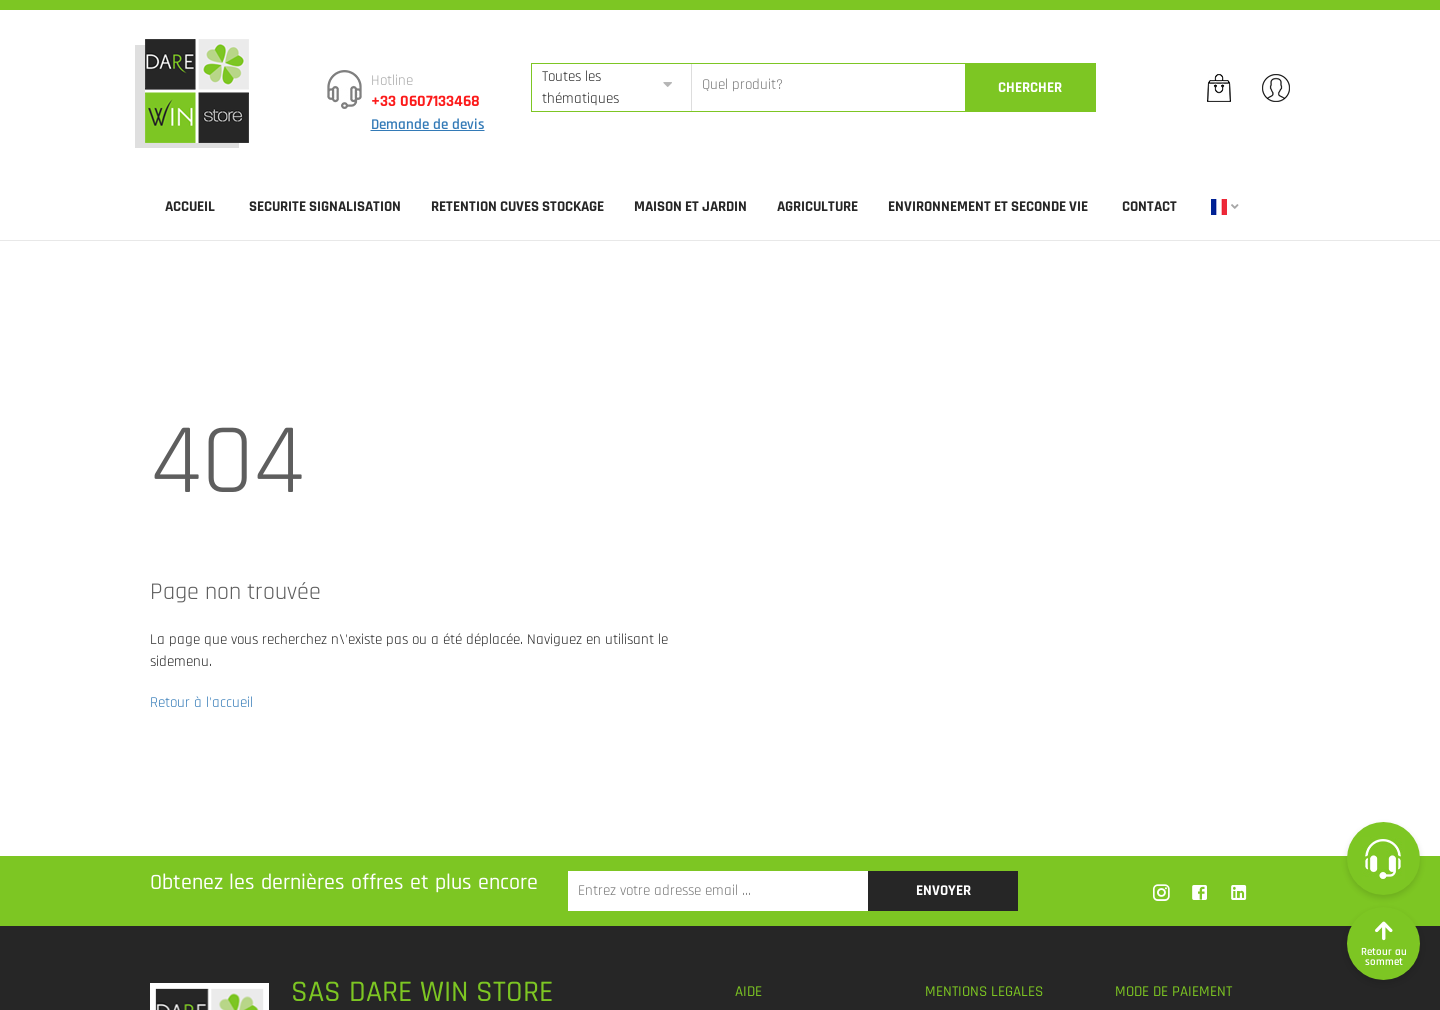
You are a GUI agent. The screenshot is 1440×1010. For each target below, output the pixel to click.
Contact (1149, 206)
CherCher (1030, 87)
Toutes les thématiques (580, 87)
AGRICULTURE (817, 206)
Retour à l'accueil (201, 702)
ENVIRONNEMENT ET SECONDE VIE (988, 206)
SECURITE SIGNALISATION (325, 206)
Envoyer (943, 890)
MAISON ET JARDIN (690, 206)
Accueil (190, 206)
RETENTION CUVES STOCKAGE (517, 206)
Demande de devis (428, 124)
